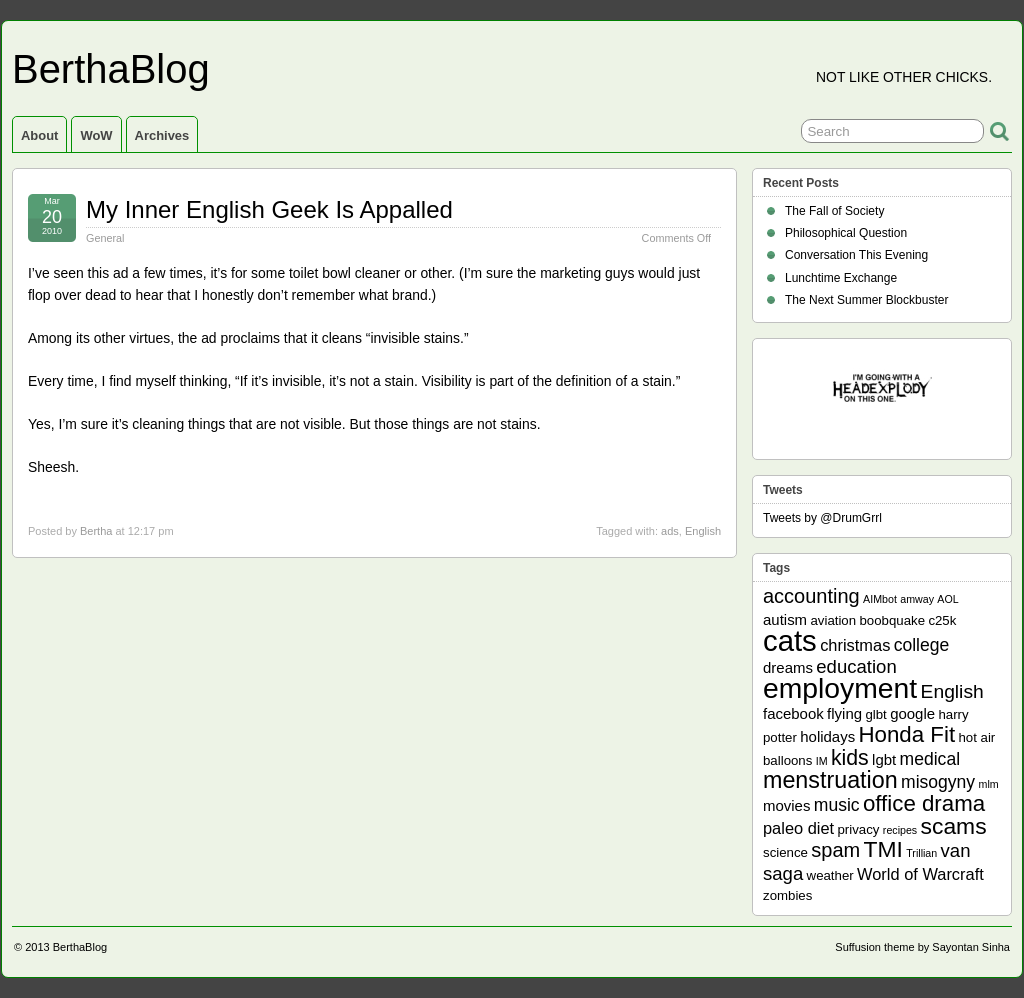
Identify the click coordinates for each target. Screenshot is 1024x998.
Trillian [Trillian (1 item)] (921, 853)
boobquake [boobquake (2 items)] (892, 620)
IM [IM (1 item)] (822, 761)
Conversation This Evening (856, 255)
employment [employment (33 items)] (840, 688)
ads (670, 531)
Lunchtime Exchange (841, 278)
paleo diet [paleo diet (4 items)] (798, 828)
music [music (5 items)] (837, 805)
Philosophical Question (846, 233)
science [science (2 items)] (785, 852)
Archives (162, 135)
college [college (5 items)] (922, 645)
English (703, 531)
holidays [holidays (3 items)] (827, 736)
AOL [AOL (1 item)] (947, 599)
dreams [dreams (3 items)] (788, 667)
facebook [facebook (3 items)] (793, 713)
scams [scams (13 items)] (954, 826)
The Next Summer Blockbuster (866, 300)
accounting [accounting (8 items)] (811, 596)
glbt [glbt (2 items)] (875, 714)
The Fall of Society (834, 211)
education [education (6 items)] (856, 666)
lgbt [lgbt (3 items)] (884, 759)
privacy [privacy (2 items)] (859, 829)
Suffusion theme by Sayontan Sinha (922, 947)
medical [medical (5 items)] (930, 759)
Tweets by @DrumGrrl (822, 518)
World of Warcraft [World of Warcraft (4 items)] (920, 874)
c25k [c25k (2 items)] (942, 620)
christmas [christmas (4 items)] (855, 645)
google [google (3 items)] (912, 713)
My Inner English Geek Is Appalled (269, 209)
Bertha (96, 531)
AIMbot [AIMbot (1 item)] (880, 599)
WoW (96, 135)
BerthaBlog (111, 69)
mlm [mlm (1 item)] (989, 784)
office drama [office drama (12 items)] (924, 803)
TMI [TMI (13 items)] (883, 849)
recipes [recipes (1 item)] (900, 830)
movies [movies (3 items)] (786, 805)
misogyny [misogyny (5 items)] (938, 782)
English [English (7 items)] (952, 691)
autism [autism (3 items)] (785, 619)
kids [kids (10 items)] (850, 758)
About (39, 135)
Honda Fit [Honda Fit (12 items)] (907, 734)
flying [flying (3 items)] (844, 713)
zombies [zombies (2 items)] (787, 895)
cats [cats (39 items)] (790, 640)
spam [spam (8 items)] (835, 850)
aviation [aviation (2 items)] (833, 620)
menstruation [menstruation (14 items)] (830, 780)
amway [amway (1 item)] (917, 599)
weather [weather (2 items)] (830, 875)
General (105, 238)
